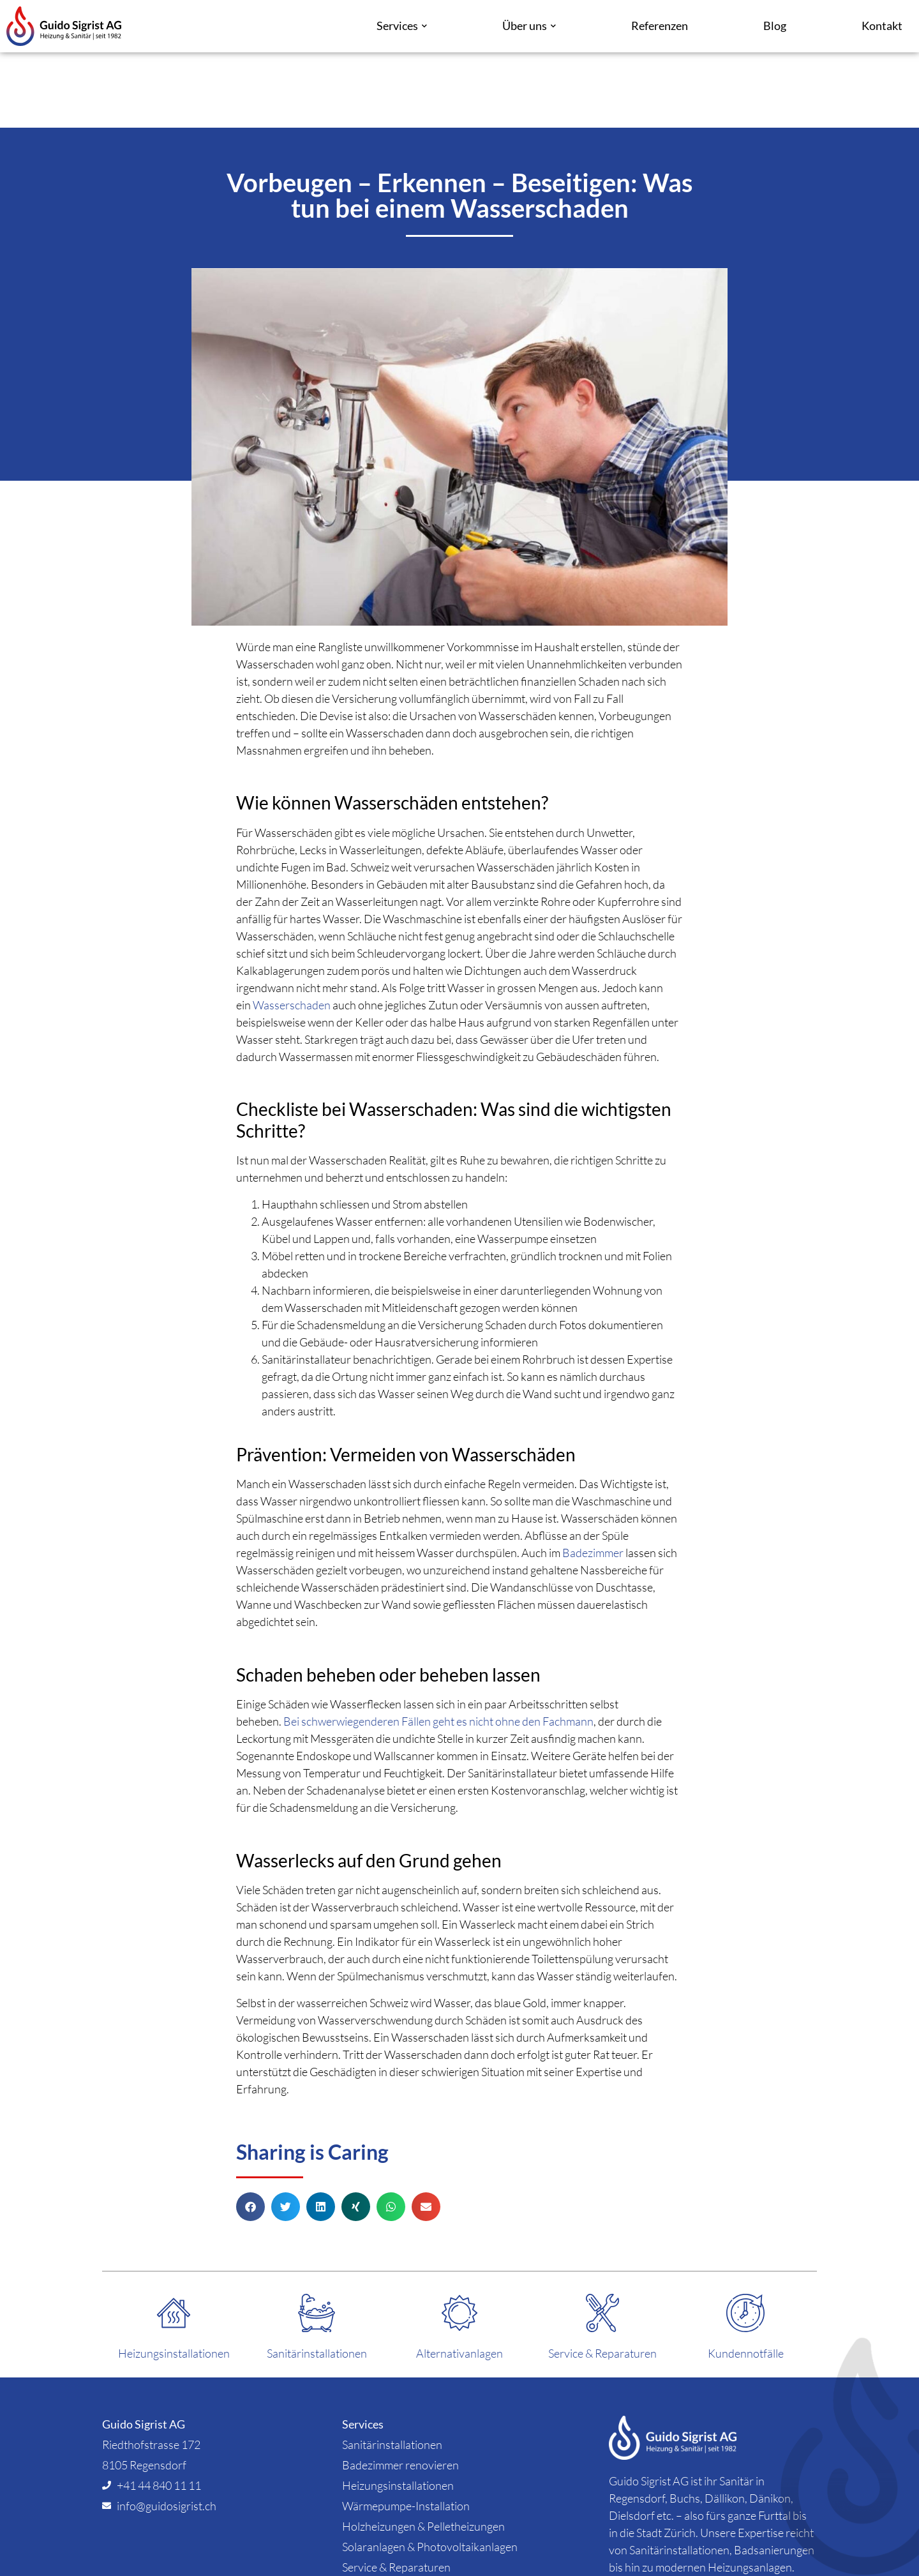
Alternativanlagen (459, 2278)
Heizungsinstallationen (174, 2278)
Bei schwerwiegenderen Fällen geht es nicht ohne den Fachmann (438, 1646)
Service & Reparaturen (602, 2278)
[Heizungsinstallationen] (173, 2237)
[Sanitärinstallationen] (316, 2237)
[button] (250, 2131)
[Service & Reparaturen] (602, 2237)
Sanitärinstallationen (317, 2278)
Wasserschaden (292, 930)
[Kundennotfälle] (745, 2237)
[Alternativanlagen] (459, 2237)
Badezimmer (593, 1477)
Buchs (684, 2422)
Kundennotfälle (746, 2278)
